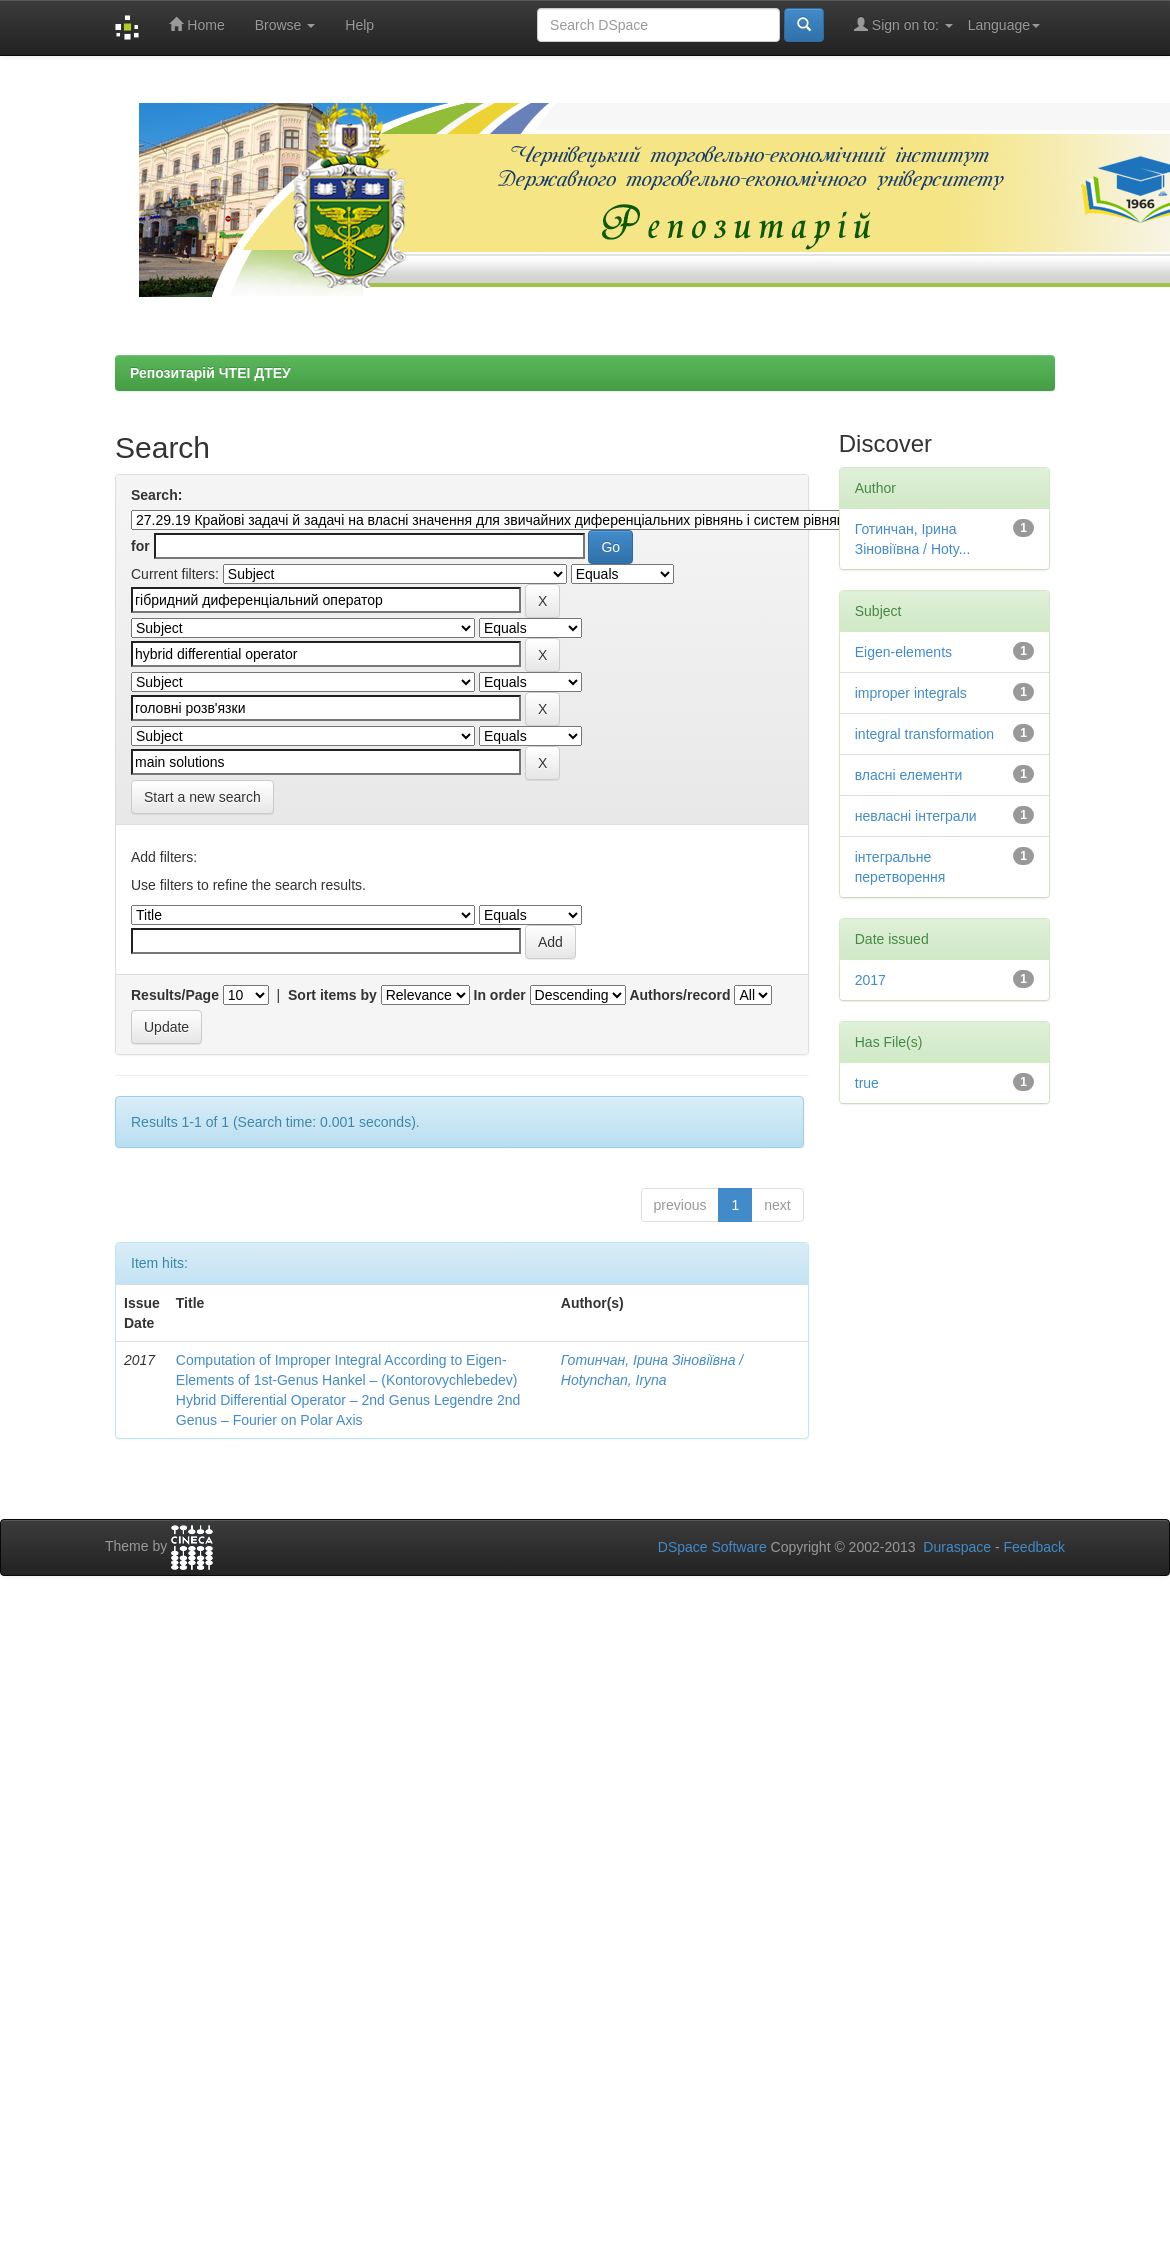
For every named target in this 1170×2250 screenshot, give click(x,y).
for (140, 546)
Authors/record (679, 995)
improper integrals (911, 693)
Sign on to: (903, 24)
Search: (156, 495)
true (867, 1083)
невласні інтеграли (916, 816)
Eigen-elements (903, 652)
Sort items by (332, 995)
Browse (285, 25)
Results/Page (175, 995)
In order (500, 995)
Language (1004, 25)
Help (359, 25)
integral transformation (924, 734)
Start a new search (202, 797)
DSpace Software (712, 1547)
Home (196, 24)
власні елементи (908, 775)
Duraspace (957, 1547)
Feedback (1034, 1547)
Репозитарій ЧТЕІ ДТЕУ (210, 373)
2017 (870, 980)
